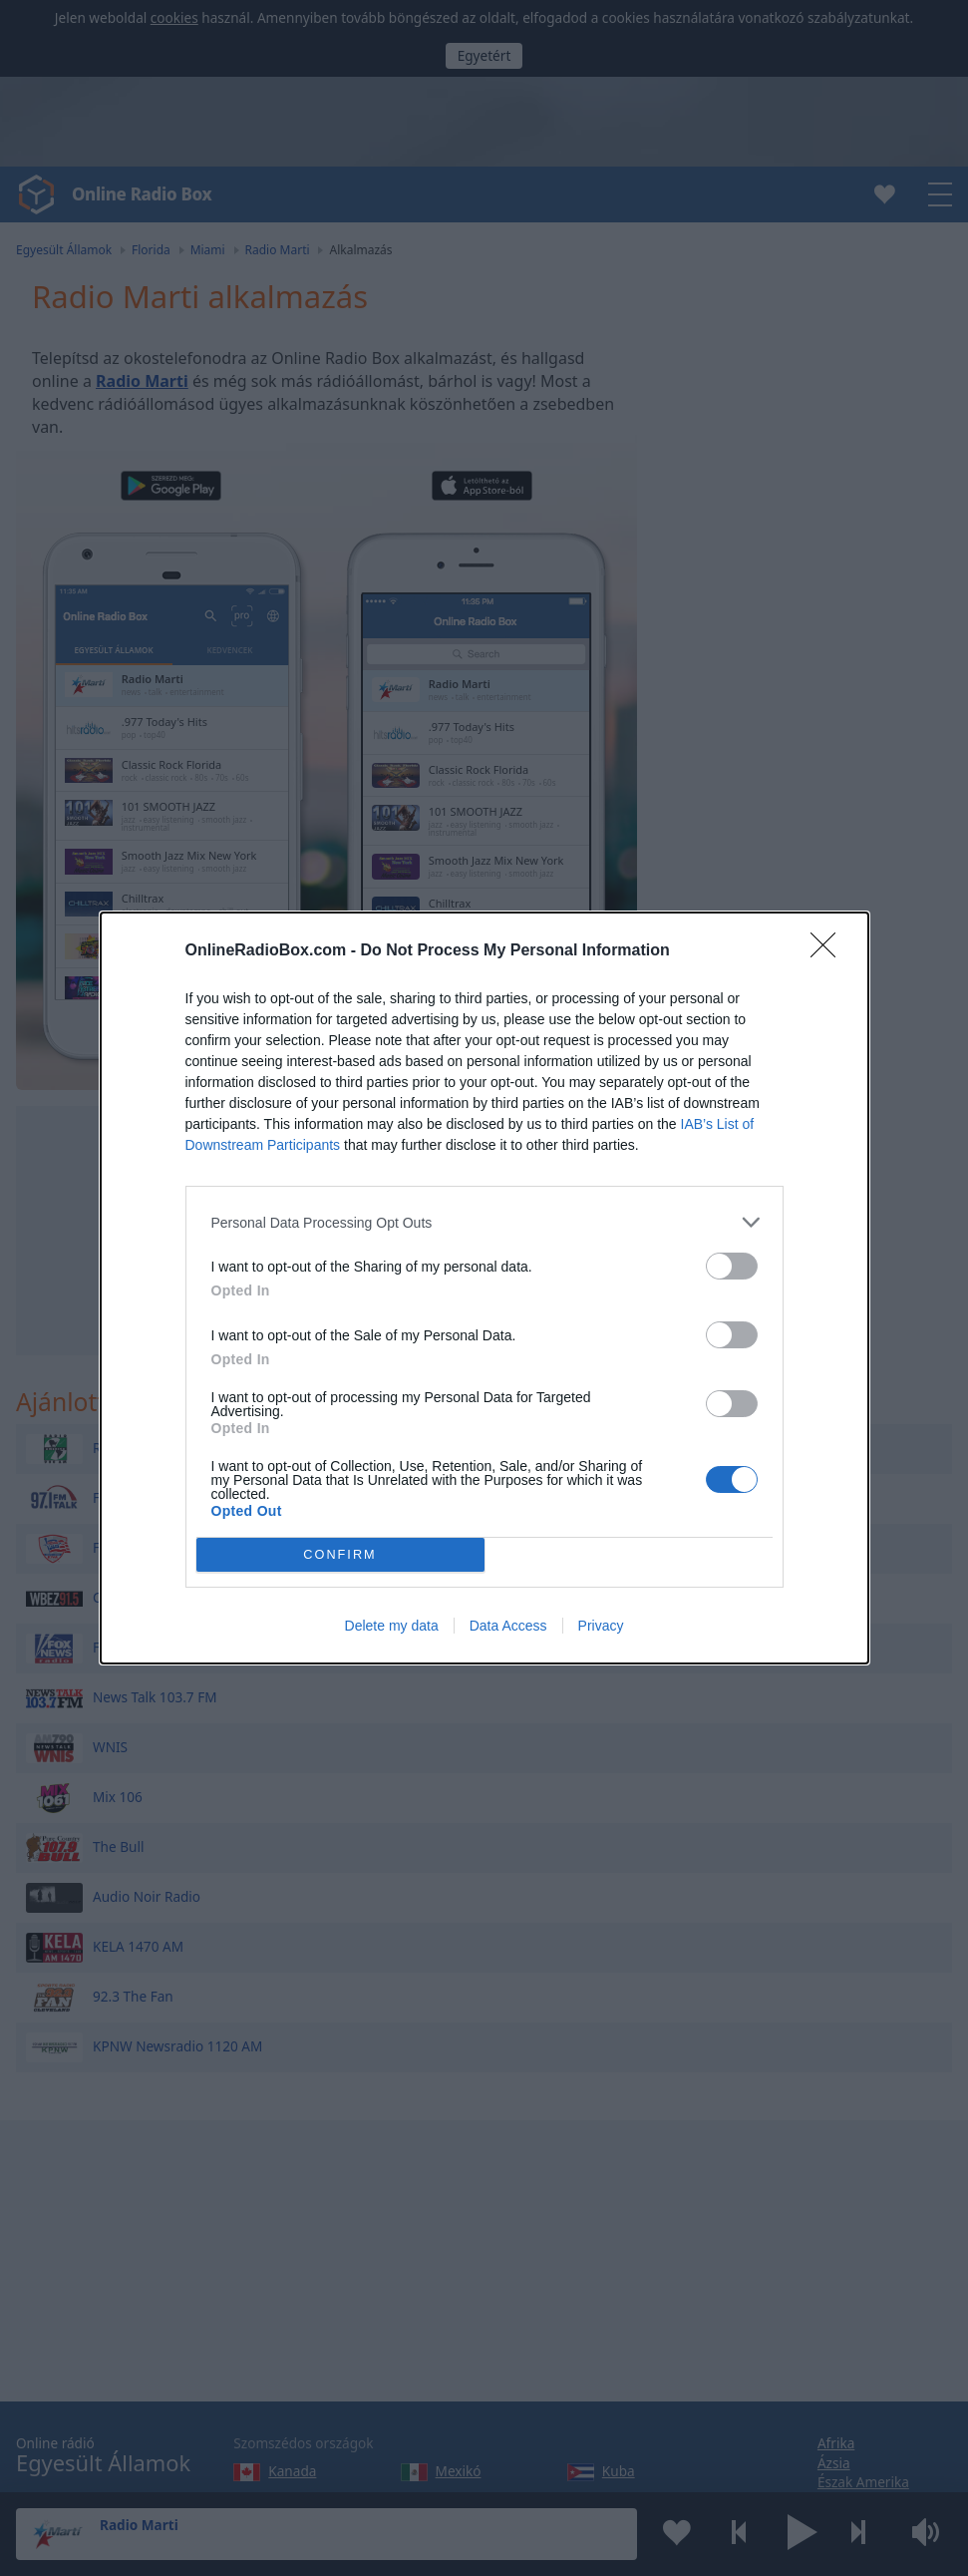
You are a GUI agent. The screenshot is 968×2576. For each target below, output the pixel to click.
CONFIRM (340, 1555)
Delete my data (392, 1626)
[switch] (732, 1266)
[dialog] (484, 1288)
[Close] (829, 951)
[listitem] (484, 1222)
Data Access (508, 1626)
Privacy (601, 1626)
